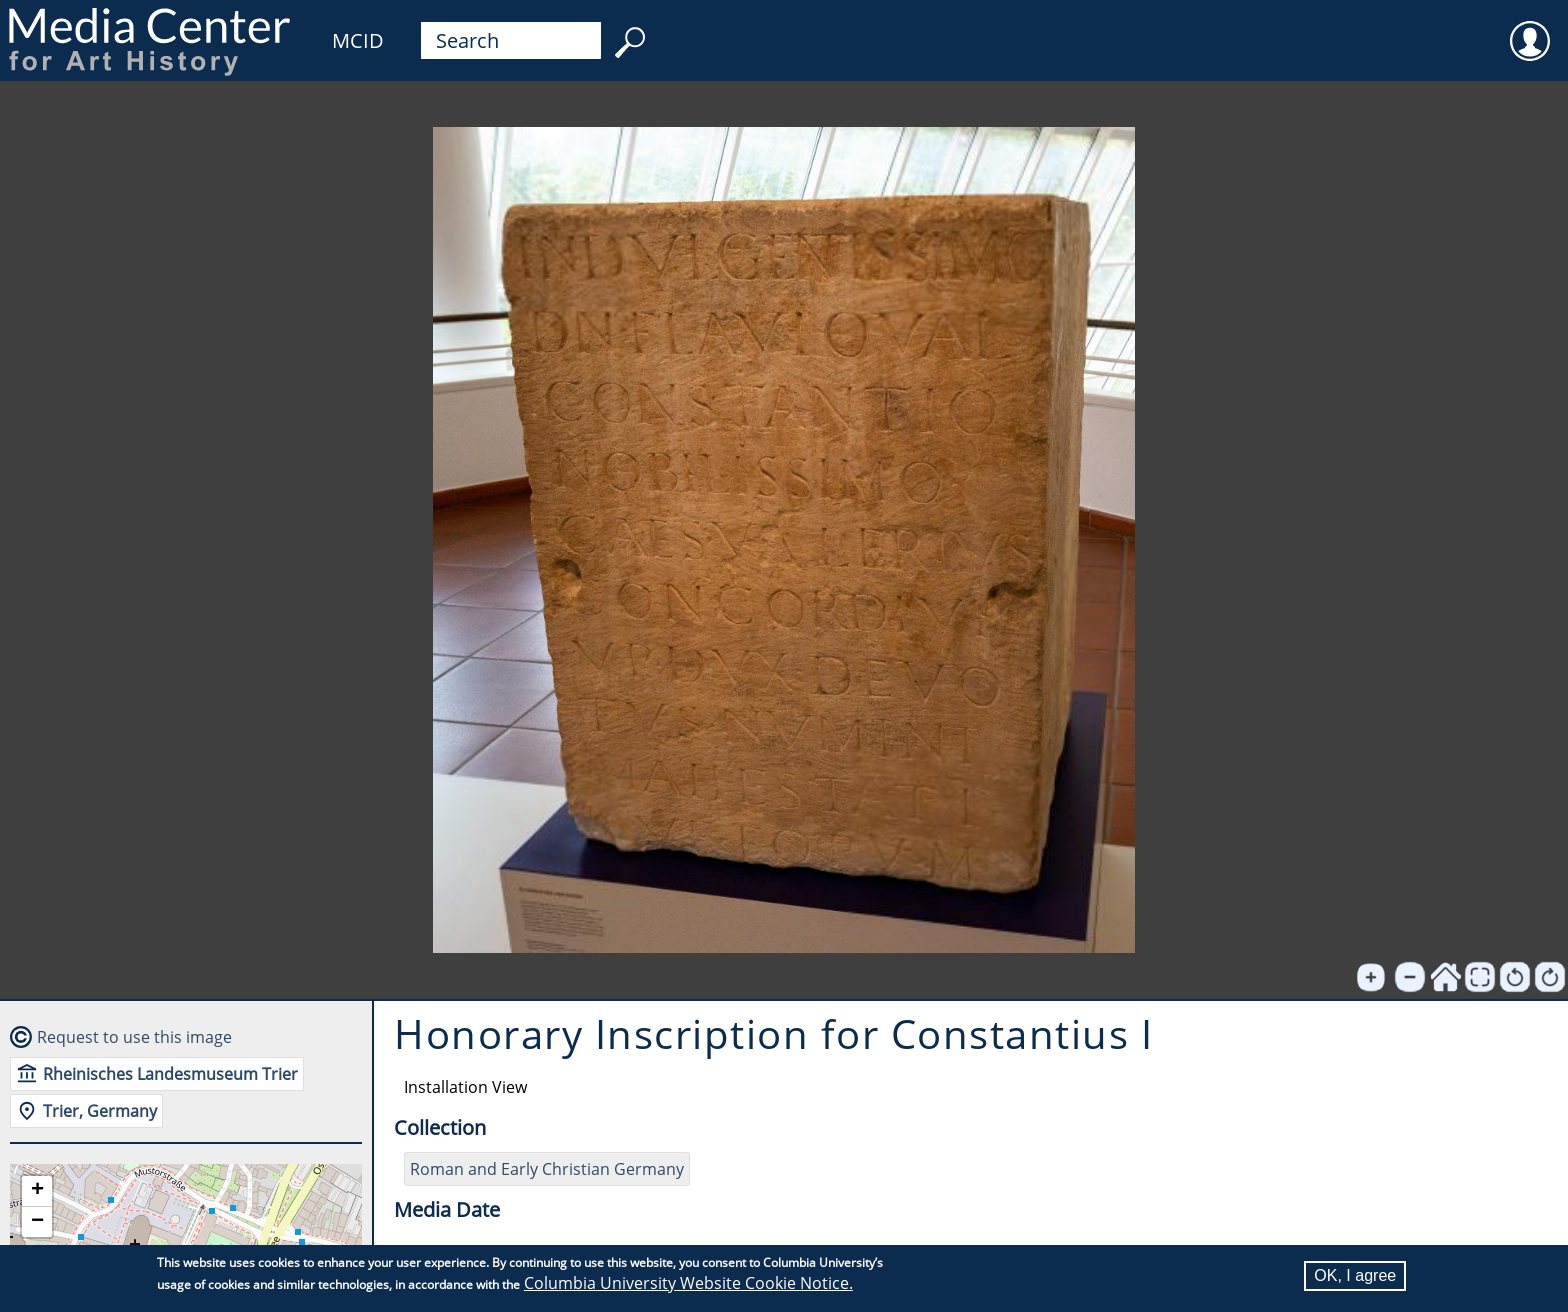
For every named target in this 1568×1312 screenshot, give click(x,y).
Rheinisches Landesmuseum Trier (170, 1074)
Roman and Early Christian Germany (547, 1169)
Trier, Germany (100, 1111)
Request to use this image (134, 1037)
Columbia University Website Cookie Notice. (688, 1283)
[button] (37, 1191)
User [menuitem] (1530, 28)
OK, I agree (1355, 1275)
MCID (358, 40)
